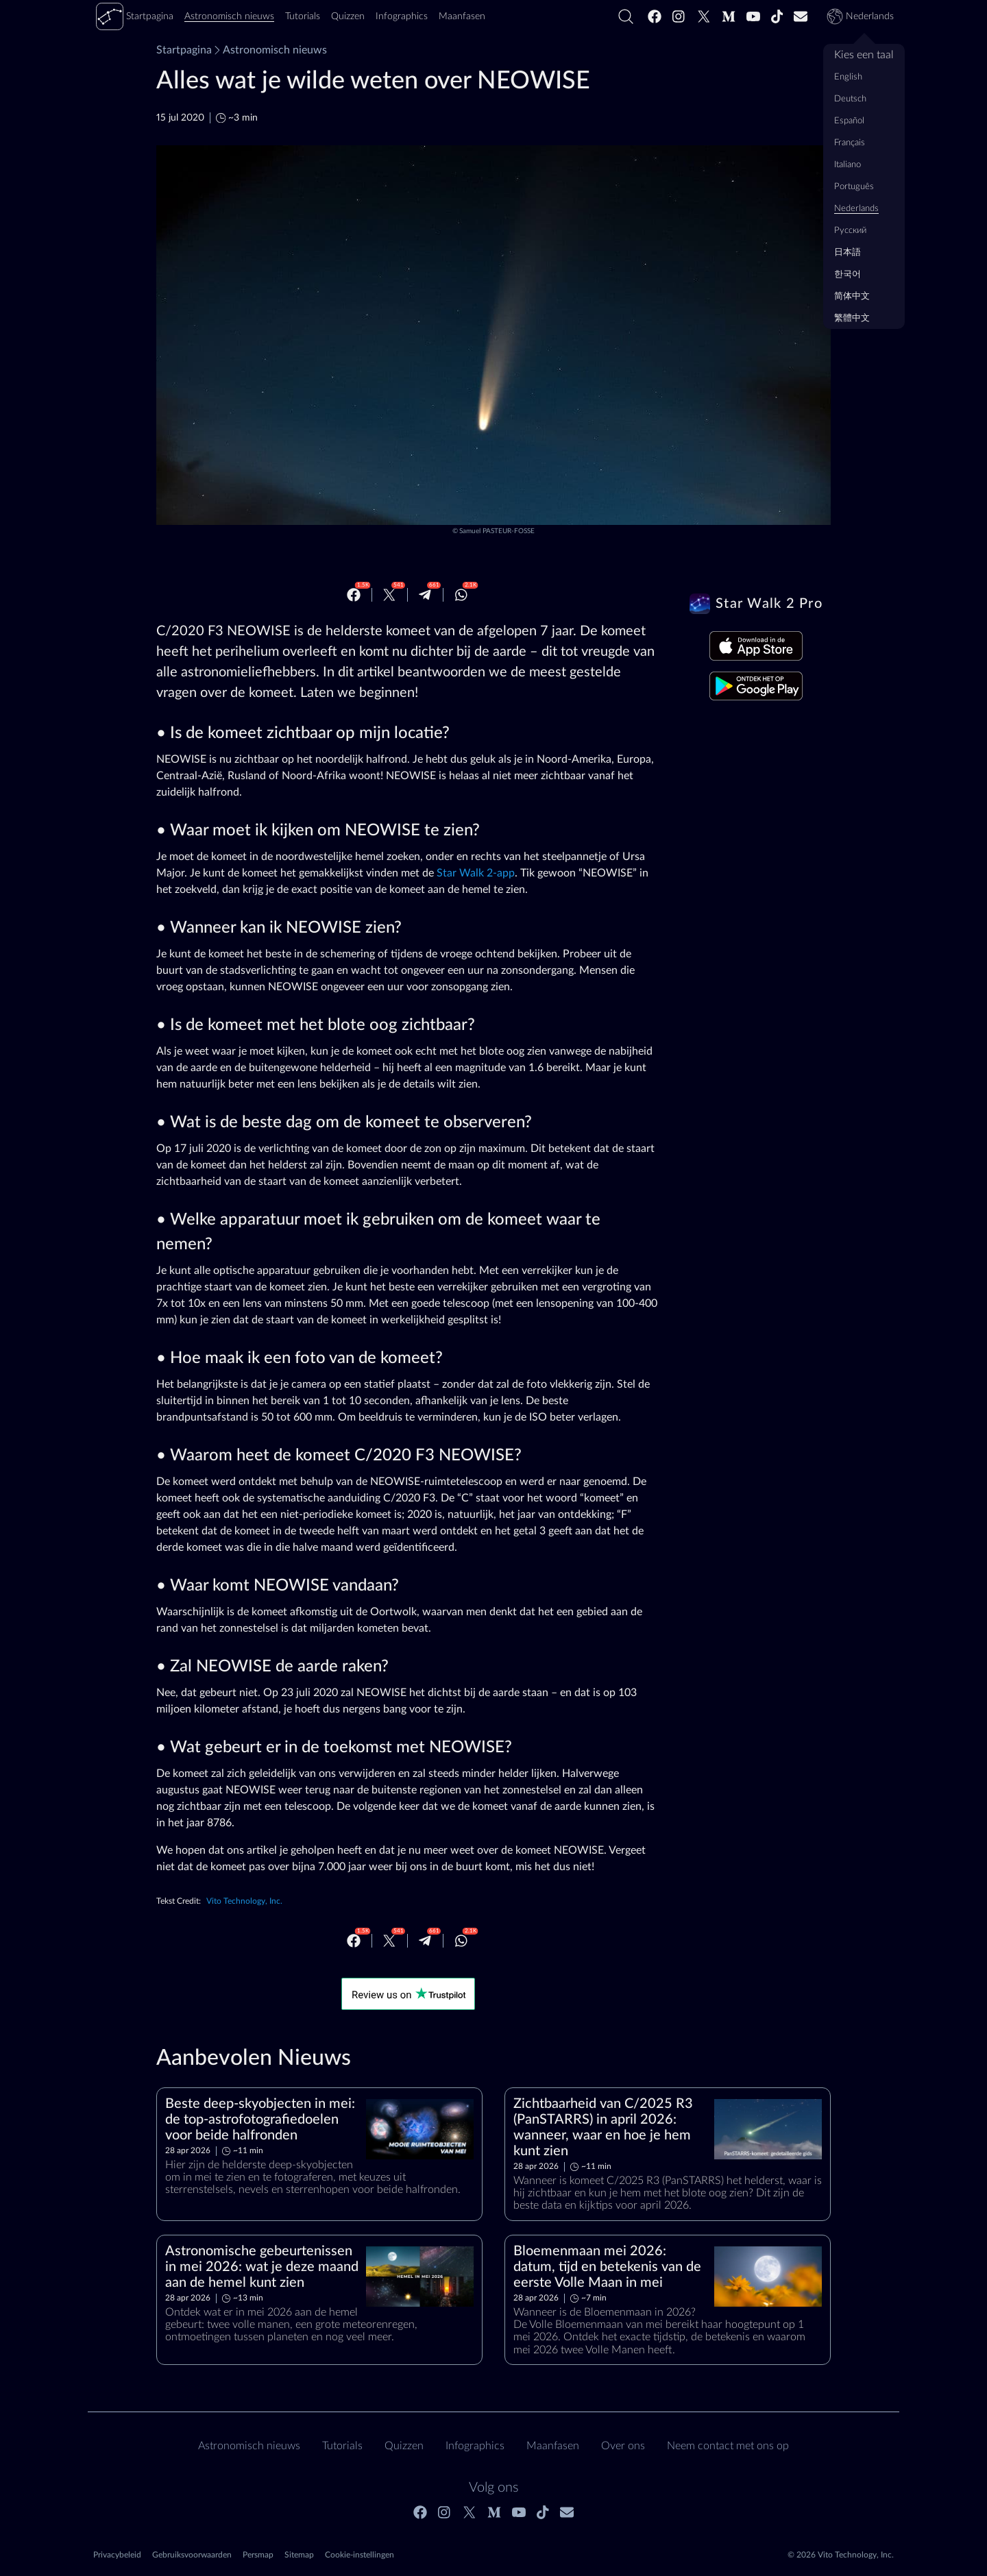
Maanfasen (552, 2445)
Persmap (258, 2555)
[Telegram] (425, 595)
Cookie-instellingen (359, 2555)
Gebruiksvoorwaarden (192, 2555)
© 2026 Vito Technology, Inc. (841, 2555)
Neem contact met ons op (728, 2445)
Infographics (475, 2445)
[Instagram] (679, 16)
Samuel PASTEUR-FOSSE (497, 531)
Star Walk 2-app (476, 873)
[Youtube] (753, 16)
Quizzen (404, 2445)
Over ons (623, 2445)
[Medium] (728, 16)
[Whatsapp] (461, 595)
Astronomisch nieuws (269, 50)
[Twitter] (704, 16)
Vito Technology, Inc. (244, 1901)
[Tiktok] (777, 16)
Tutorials (342, 2445)
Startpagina (184, 50)
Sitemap (299, 2555)
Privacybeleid (117, 2555)
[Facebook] (654, 16)
